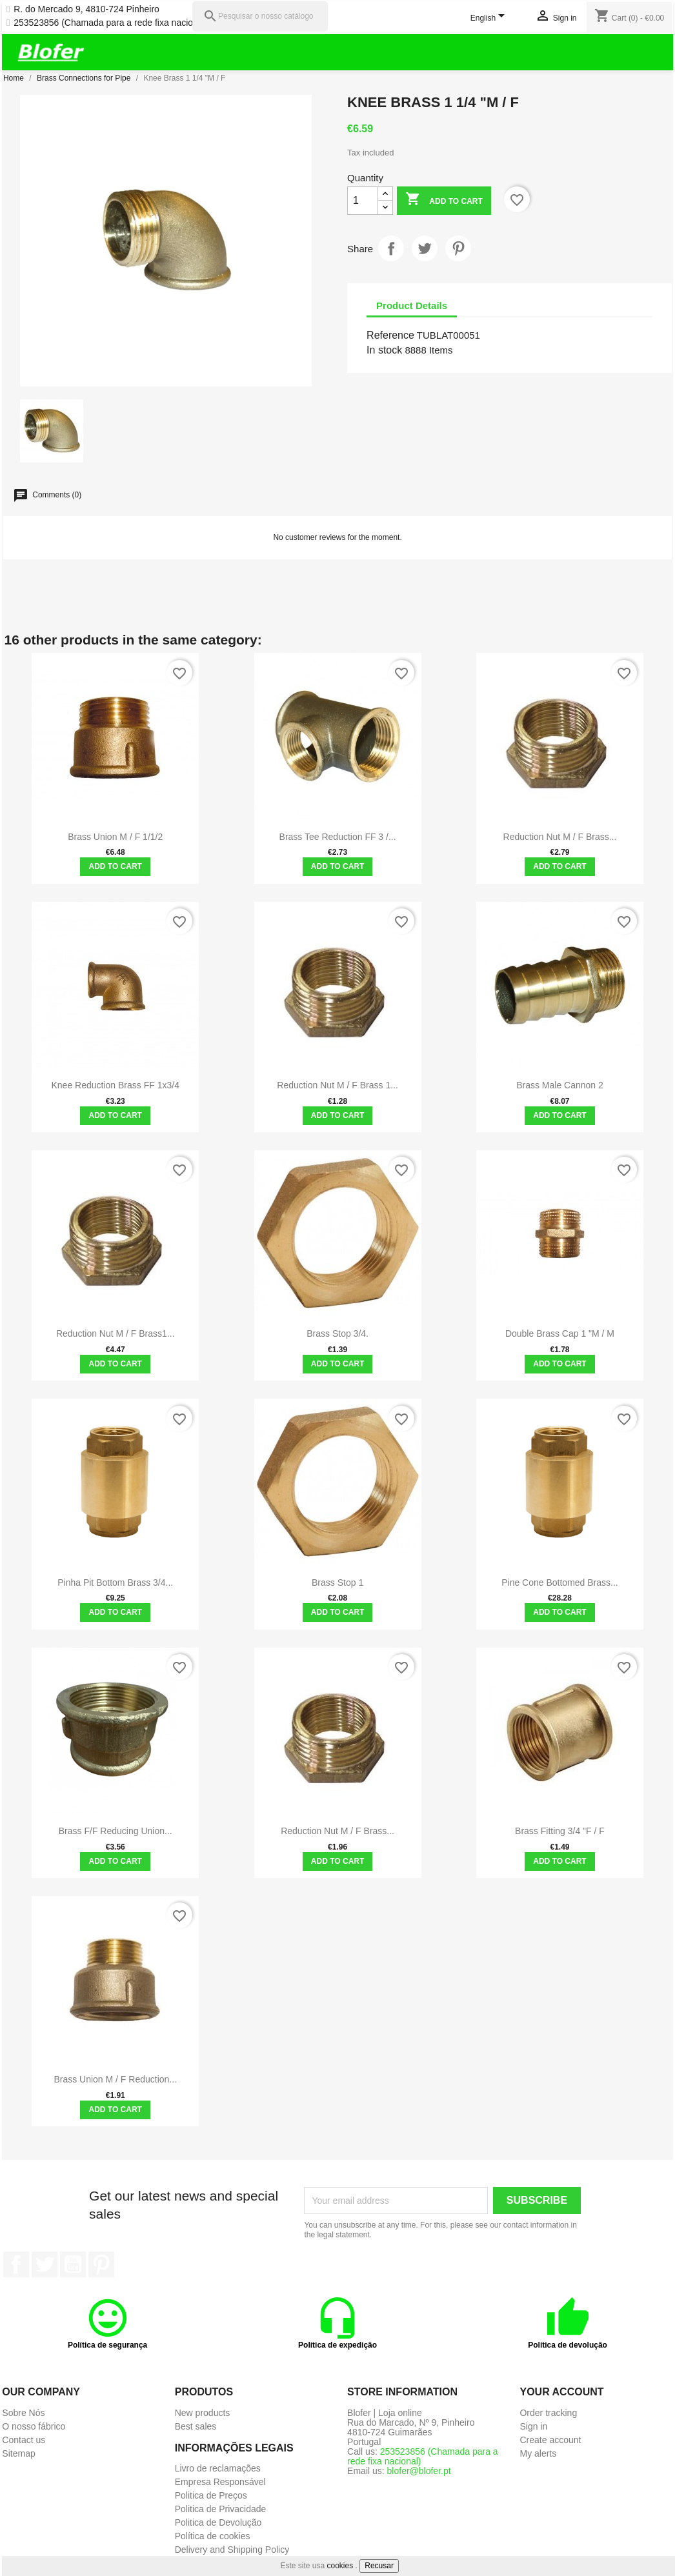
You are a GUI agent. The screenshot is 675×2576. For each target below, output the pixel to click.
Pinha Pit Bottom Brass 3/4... (115, 1582)
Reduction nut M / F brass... (560, 837)
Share (391, 248)
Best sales (196, 2426)
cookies (340, 2565)
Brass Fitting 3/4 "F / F (560, 1831)
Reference (390, 335)
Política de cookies (212, 2536)
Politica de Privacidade (221, 2509)
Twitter (44, 2264)
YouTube (73, 2264)
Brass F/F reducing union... (115, 1831)
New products (202, 2413)
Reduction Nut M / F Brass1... (115, 1333)
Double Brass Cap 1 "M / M (559, 1333)
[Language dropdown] (490, 18)
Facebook (16, 2264)
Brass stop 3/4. (337, 1333)
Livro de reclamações (218, 2468)
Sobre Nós (23, 2413)
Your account (561, 2391)
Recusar (379, 2565)
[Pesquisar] (260, 16)
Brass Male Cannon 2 (559, 1085)
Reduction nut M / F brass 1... (337, 1085)
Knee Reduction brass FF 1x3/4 (115, 1085)
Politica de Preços (211, 2495)
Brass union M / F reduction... (115, 2079)
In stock (384, 350)
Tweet (425, 248)
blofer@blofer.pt (419, 2471)
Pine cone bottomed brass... (559, 1582)
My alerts (537, 2453)
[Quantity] (362, 200)
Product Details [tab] (411, 305)
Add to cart (443, 200)
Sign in (533, 2426)
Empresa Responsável (220, 2482)
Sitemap (18, 2453)
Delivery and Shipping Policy (232, 2549)
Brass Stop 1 (337, 1582)
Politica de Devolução (218, 2522)
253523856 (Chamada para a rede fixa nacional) (111, 23)
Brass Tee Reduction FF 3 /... (337, 837)
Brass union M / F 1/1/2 (115, 837)
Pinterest (458, 248)
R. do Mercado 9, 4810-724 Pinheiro (86, 9)
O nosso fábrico (33, 2426)
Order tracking (548, 2413)
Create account (550, 2440)
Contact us (23, 2440)
